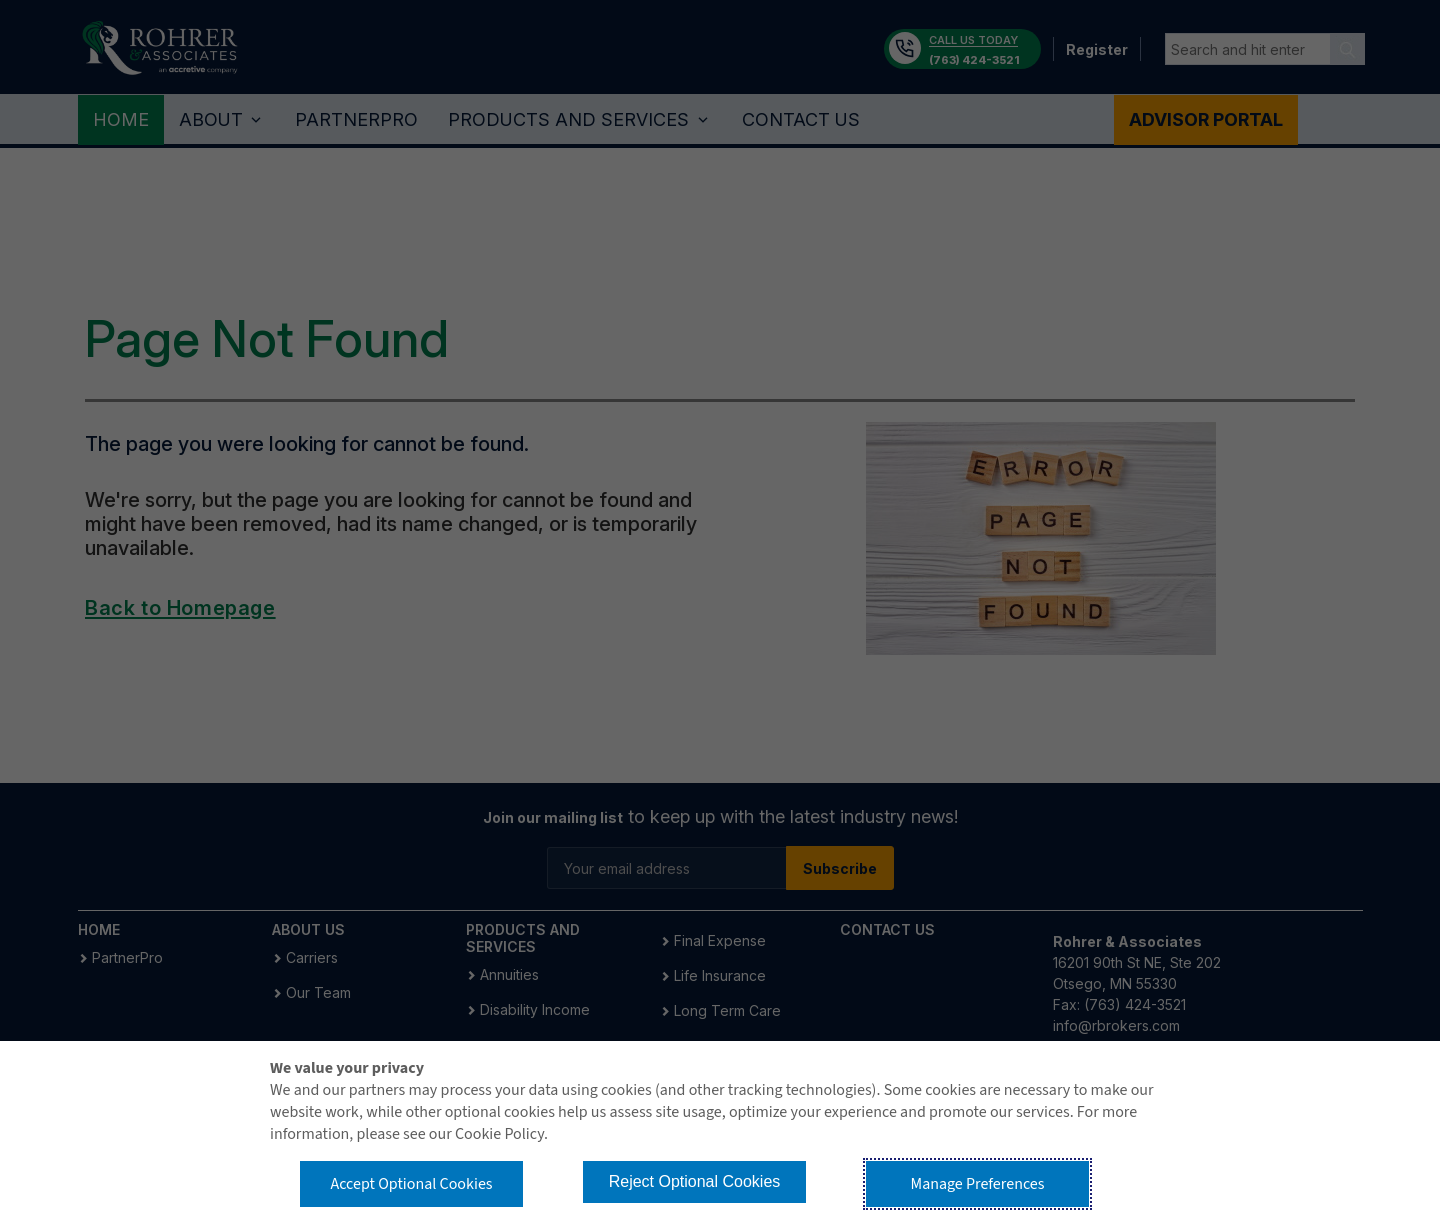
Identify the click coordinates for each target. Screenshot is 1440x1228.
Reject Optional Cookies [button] (695, 1181)
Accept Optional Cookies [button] (411, 1184)
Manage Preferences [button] (978, 1184)
